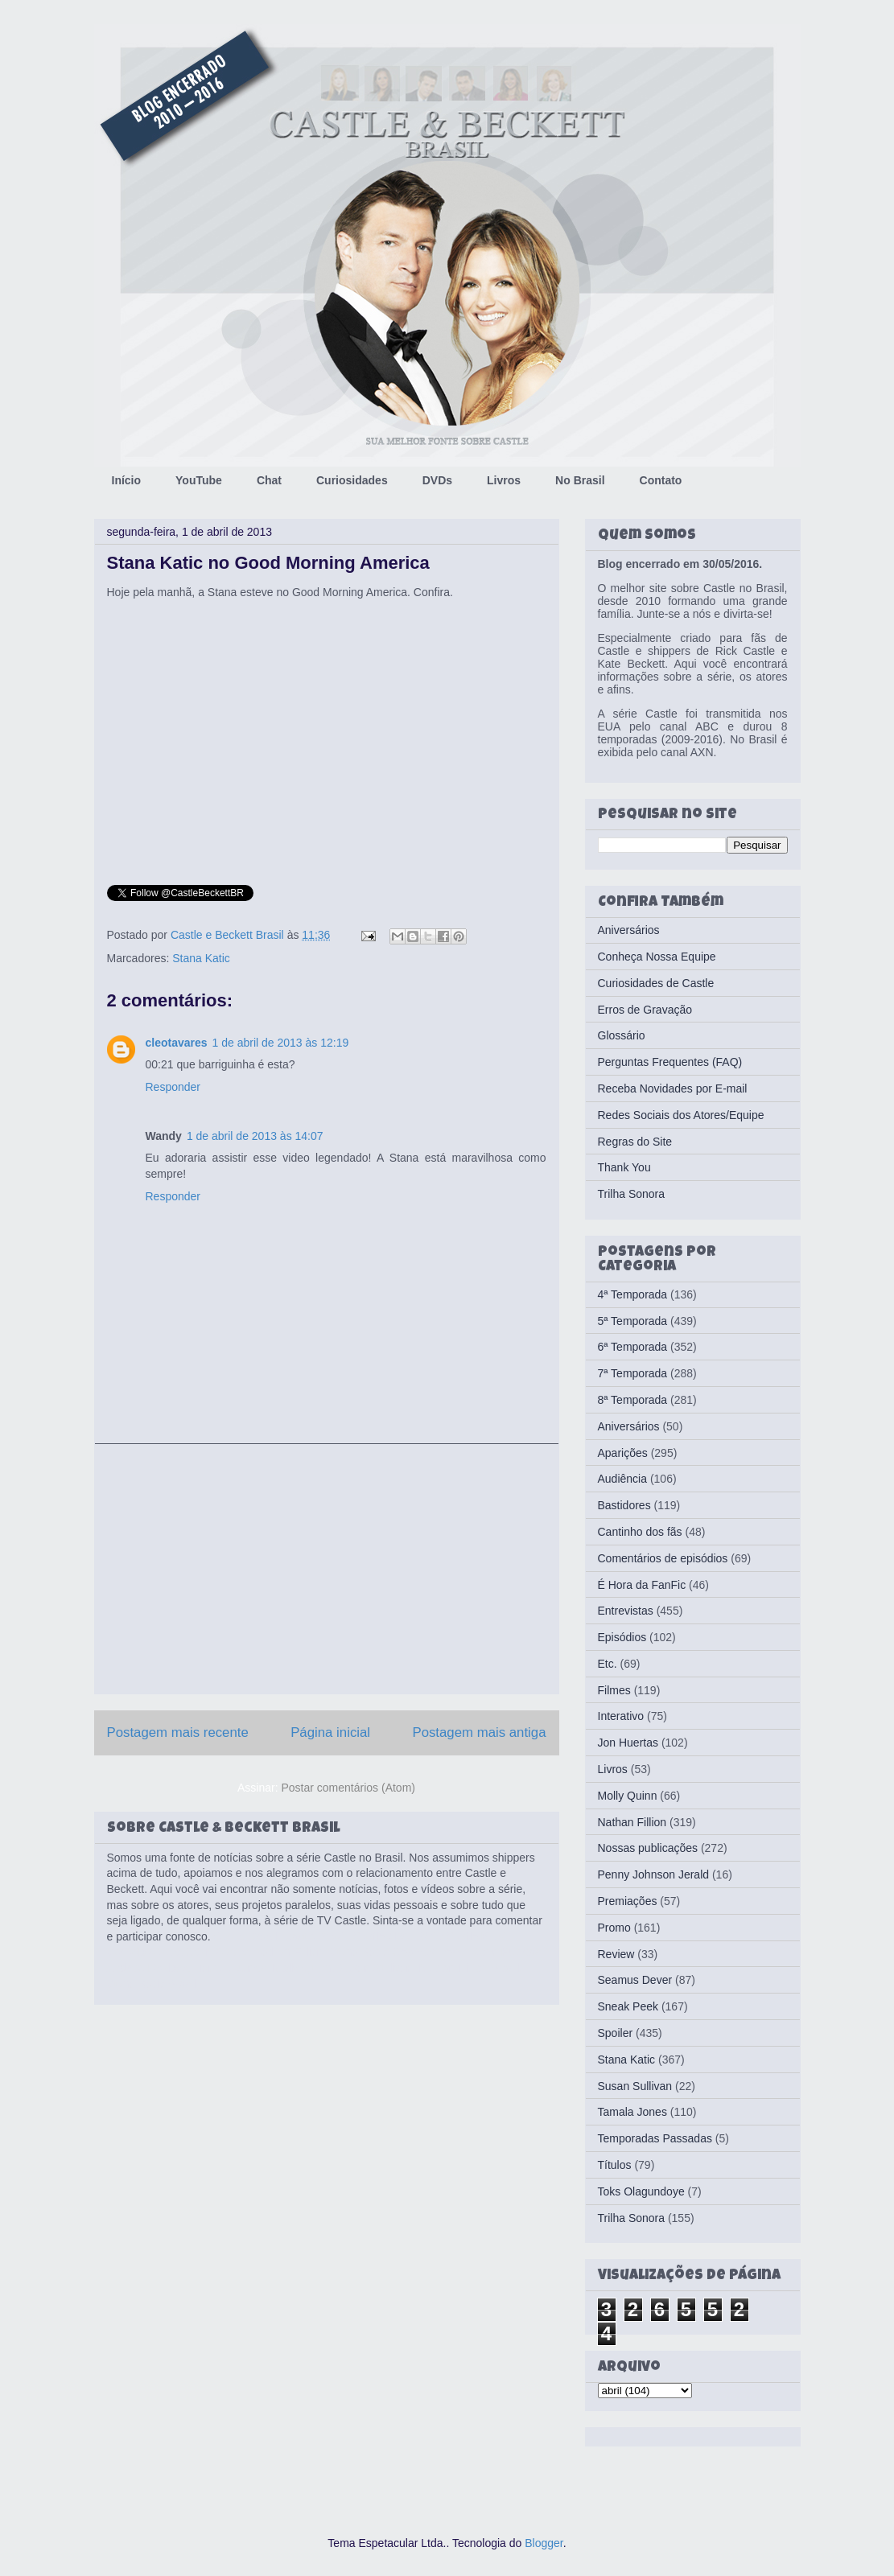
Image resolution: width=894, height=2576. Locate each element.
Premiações (627, 1901)
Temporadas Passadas (655, 2138)
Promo (614, 1927)
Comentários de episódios (663, 1558)
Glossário (621, 1035)
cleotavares (177, 1042)
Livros (504, 480)
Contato (661, 480)
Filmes (614, 1690)
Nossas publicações (648, 1847)
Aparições (623, 1452)
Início (127, 480)
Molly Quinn (627, 1795)
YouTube (198, 480)
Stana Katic (201, 958)
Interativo (621, 1716)
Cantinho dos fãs (640, 1531)
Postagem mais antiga (479, 1732)
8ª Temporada (633, 1399)
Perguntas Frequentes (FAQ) (670, 1062)
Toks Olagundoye (641, 2191)
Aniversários (629, 930)
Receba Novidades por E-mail (673, 1088)
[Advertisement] (326, 1568)
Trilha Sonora (631, 1193)
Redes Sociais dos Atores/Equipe (681, 1115)
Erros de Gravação (645, 1009)
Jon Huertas (628, 1742)
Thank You (624, 1167)
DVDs (437, 480)
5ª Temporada (633, 1321)
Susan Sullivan (635, 2086)
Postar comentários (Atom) (348, 1787)
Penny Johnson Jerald (654, 1874)
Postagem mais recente (178, 1732)
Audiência (623, 1478)
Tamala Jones (632, 2111)
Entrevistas (625, 1610)
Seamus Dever (635, 1979)
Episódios (622, 1637)
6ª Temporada (633, 1346)
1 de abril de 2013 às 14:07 (255, 1136)
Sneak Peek (628, 2006)
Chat (269, 480)
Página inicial (330, 1732)
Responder (173, 1086)
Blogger (543, 2543)
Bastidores (624, 1505)
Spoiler (615, 2033)
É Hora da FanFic (642, 1584)
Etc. (607, 1663)
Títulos (615, 2164)
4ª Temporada (633, 1294)
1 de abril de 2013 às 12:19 (280, 1042)
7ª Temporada (633, 1373)
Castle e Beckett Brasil (229, 934)
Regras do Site (635, 1141)
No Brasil (579, 480)
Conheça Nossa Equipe (657, 956)
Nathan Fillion (632, 1822)
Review (616, 1954)
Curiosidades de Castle (656, 983)
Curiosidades (352, 480)
